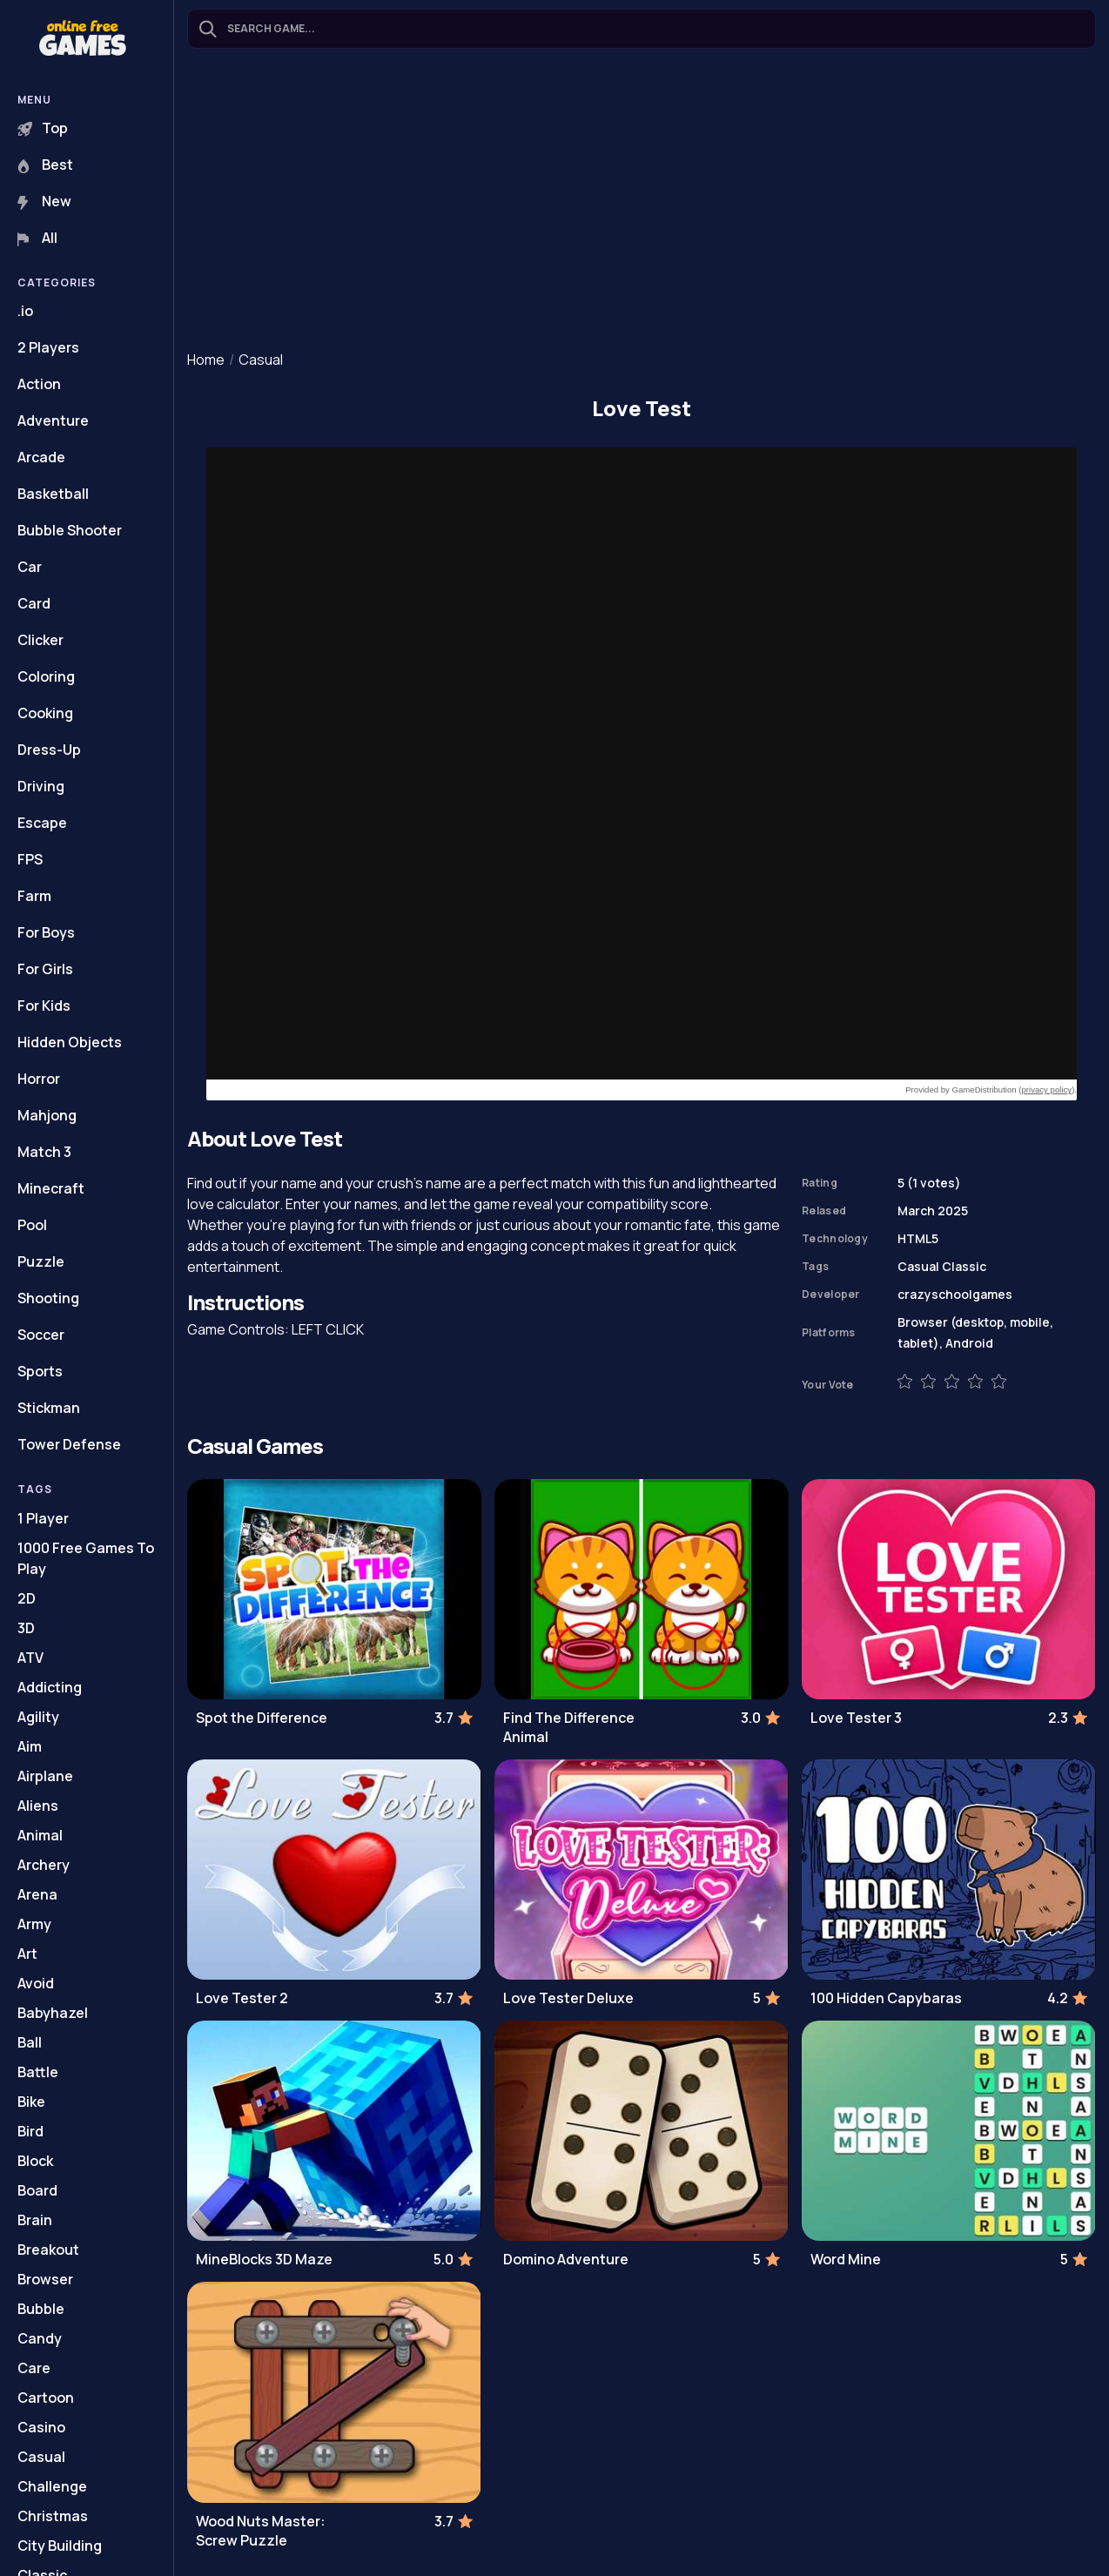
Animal (40, 1835)
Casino (41, 2427)
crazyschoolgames (954, 1294)
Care (33, 2368)
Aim (29, 1746)
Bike (31, 2101)
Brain (34, 2220)
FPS (30, 859)
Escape (42, 822)
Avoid (35, 1983)
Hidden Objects (69, 1042)
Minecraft (50, 1188)
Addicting (49, 1687)
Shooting (48, 1298)
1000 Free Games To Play (85, 1558)
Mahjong (47, 1115)
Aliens (37, 1805)
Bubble (40, 2308)
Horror (38, 1078)
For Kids (44, 1005)
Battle (37, 2072)
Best (45, 164)
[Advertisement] (641, 201)
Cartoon (45, 2397)
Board (37, 2190)
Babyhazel (52, 2012)
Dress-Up (49, 749)
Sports (40, 1371)
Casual (41, 2456)
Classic (964, 1266)
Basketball (53, 493)
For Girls (45, 969)
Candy (39, 2338)
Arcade (41, 457)
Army (34, 1924)
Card (33, 603)
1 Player (43, 1518)
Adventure (53, 420)
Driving (40, 786)
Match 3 (44, 1151)
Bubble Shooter (69, 530)
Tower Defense (69, 1444)
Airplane (45, 1776)
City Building (59, 2545)
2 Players (48, 347)
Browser (45, 2279)
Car (29, 566)
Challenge (52, 2486)
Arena (37, 1894)
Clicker (40, 639)
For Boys (46, 932)
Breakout (48, 2249)
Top (42, 128)
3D (26, 1628)
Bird (30, 2131)
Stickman (48, 1407)
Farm (34, 895)
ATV (30, 1657)
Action (39, 383)
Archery (43, 1864)
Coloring (46, 676)
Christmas (52, 2516)
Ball (29, 2042)
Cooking (45, 713)
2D (26, 1598)
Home (206, 359)
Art (27, 1953)
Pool (32, 1224)
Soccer (40, 1334)
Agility (38, 1716)
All (37, 237)
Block (35, 2160)
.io (25, 310)
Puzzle (40, 1261)
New (44, 201)
